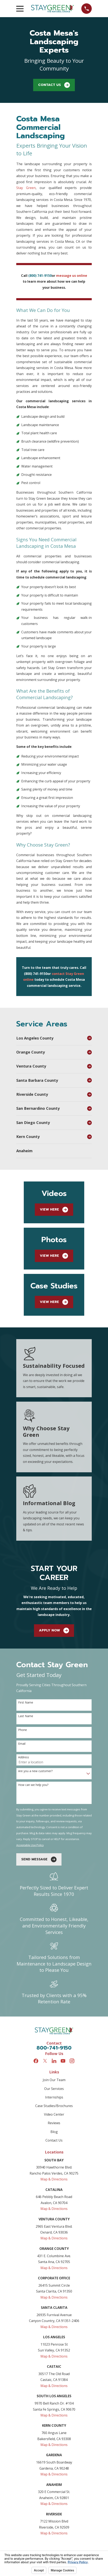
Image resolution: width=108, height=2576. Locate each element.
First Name (25, 1702)
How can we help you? (33, 1785)
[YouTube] (63, 2061)
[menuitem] (50, 1038)
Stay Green (26, 187)
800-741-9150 (54, 2048)
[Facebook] (36, 2061)
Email (21, 1744)
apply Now (54, 1630)
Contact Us (54, 85)
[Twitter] (45, 2061)
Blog (54, 2131)
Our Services (54, 2088)
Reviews (54, 2123)
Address (23, 1757)
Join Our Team (54, 2080)
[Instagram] (72, 2061)
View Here (54, 1209)
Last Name (25, 1716)
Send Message (39, 1859)
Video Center (54, 2114)
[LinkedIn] (54, 2061)
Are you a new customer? (35, 1771)
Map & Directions (54, 2179)
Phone (22, 1730)
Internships (54, 2097)
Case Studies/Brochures (54, 2105)
